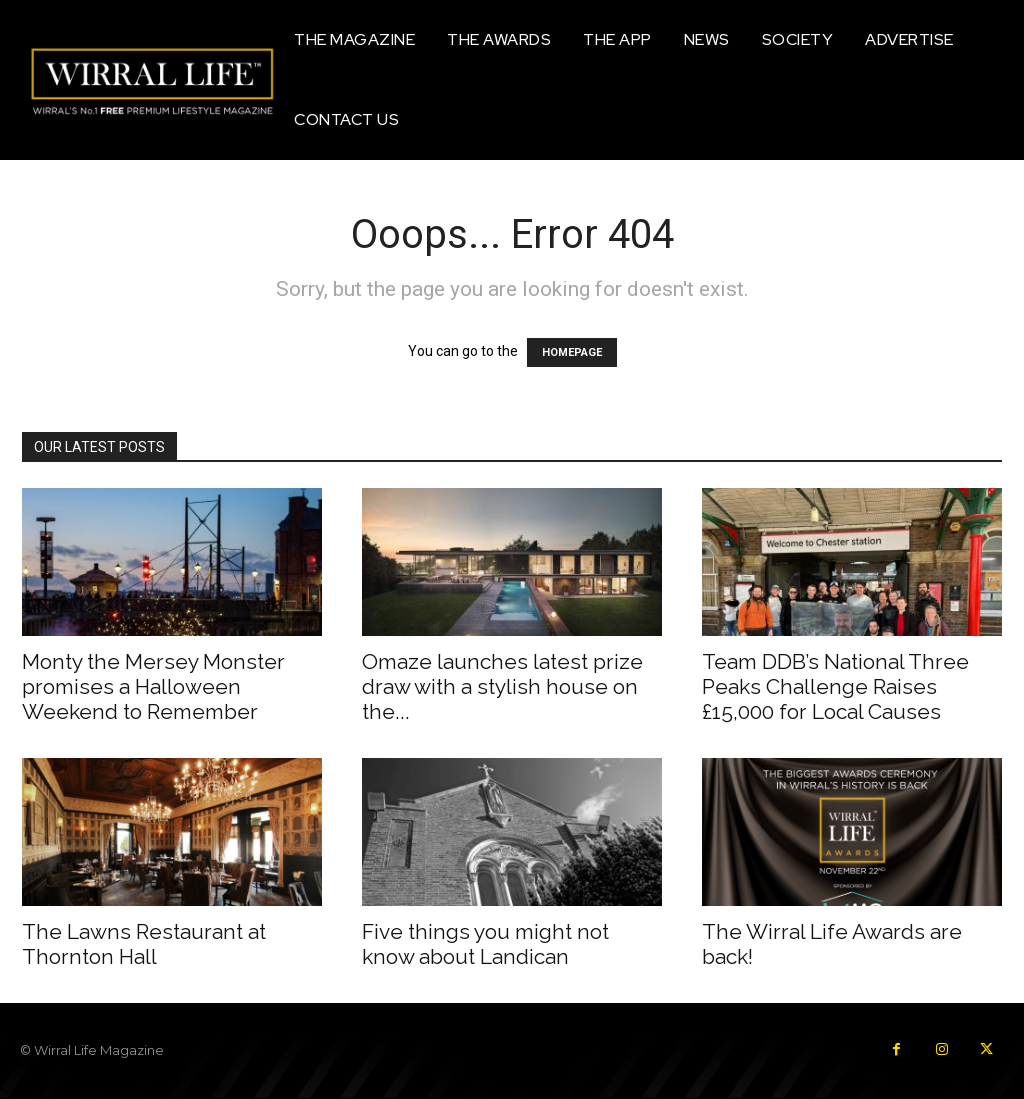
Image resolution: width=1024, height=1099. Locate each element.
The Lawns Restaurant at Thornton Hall (144, 944)
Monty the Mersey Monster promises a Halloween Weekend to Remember (153, 686)
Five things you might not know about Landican (485, 944)
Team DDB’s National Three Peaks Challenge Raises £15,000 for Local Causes (835, 686)
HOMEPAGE (572, 352)
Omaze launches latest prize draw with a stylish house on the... (502, 686)
